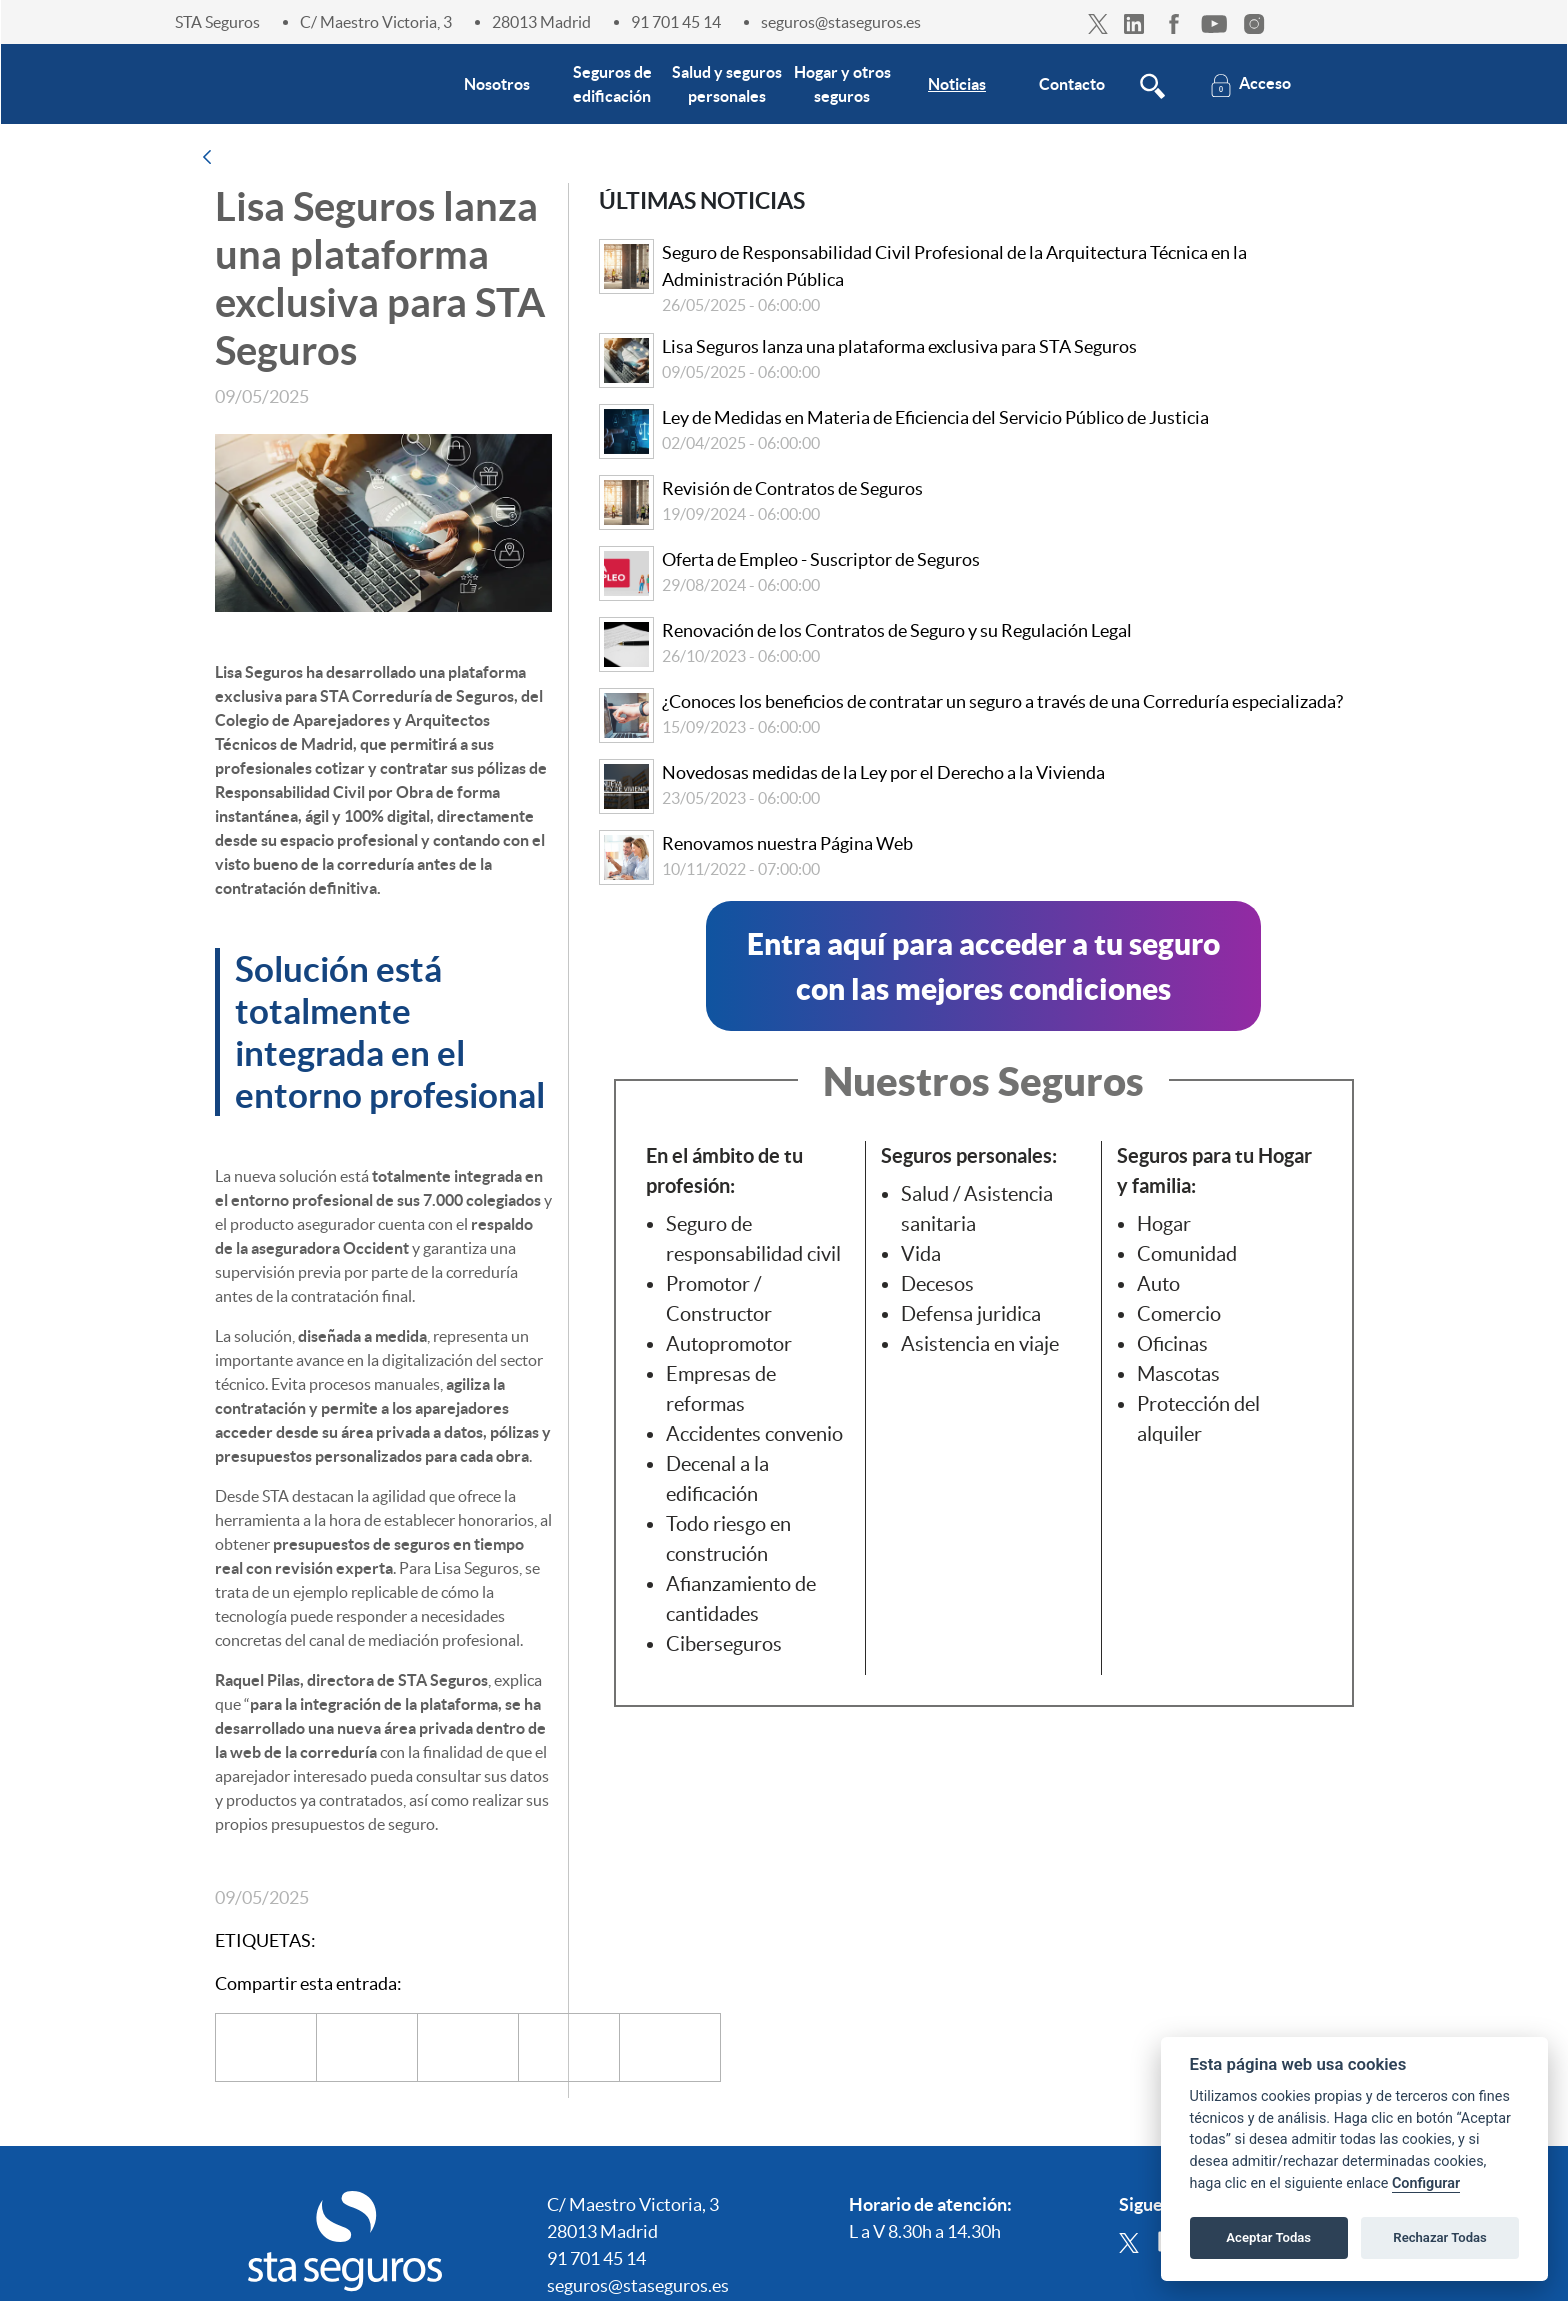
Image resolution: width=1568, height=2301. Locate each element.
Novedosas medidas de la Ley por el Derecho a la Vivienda (883, 772)
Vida (921, 1254)
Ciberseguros (724, 1644)
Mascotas (1178, 1374)
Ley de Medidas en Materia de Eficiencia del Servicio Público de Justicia (935, 417)
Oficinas (1172, 1344)
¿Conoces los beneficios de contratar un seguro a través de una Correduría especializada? (1002, 701)
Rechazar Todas (1440, 2237)
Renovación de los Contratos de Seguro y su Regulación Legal (897, 630)
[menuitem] (497, 84)
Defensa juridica (971, 1314)
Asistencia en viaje (980, 1344)
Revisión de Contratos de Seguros (792, 488)
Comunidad (1187, 1254)
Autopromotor (729, 1344)
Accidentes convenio (754, 1434)
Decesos (937, 1284)
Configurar (1426, 2183)
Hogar (1164, 1224)
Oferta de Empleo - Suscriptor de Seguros (821, 559)
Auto (1158, 1284)
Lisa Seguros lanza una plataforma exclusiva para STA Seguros (899, 346)
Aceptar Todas (1268, 2237)
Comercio (1179, 1314)
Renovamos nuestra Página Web (787, 843)
